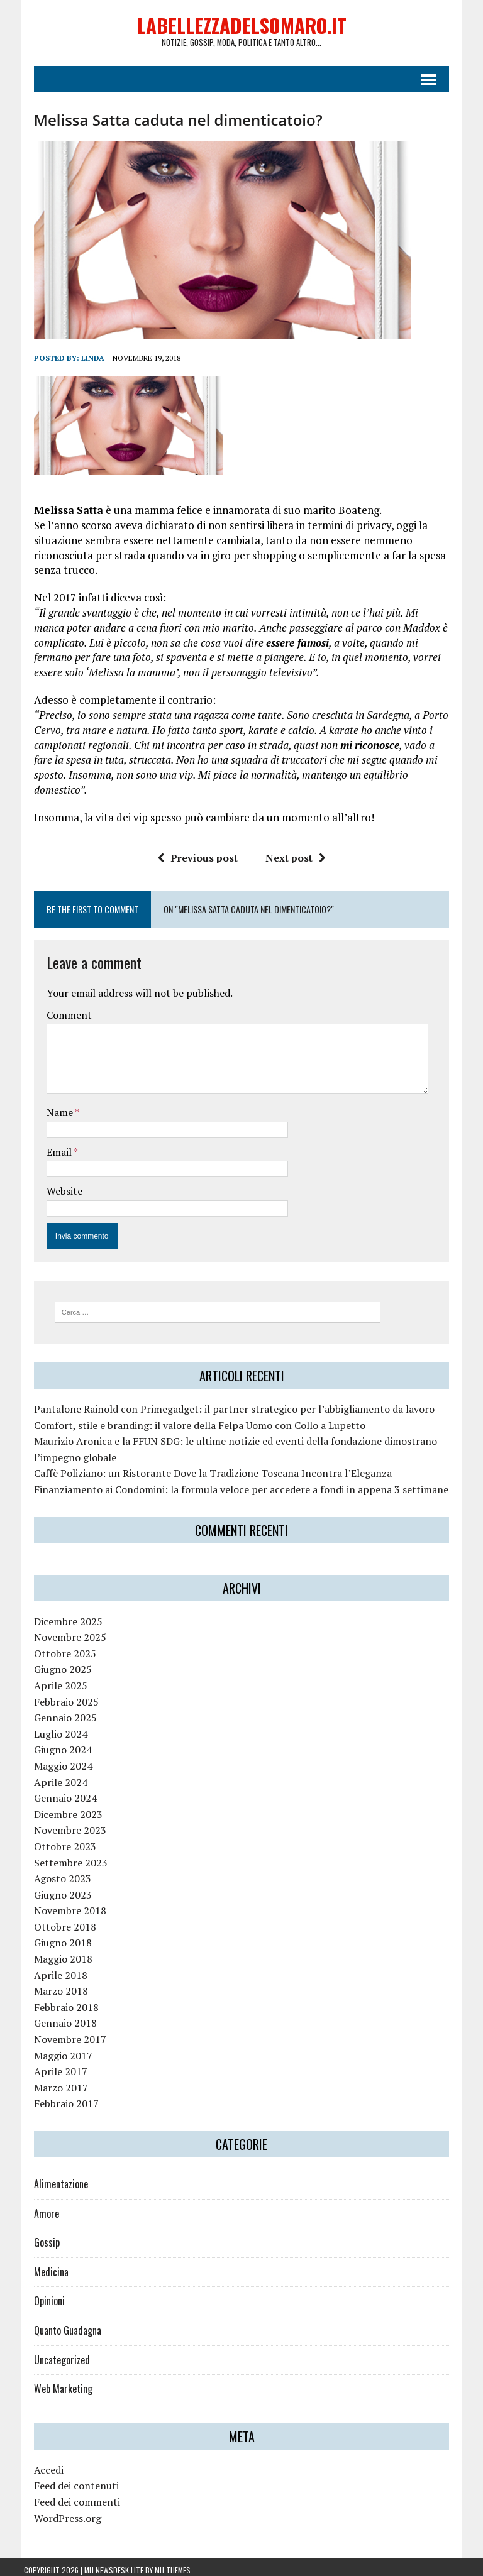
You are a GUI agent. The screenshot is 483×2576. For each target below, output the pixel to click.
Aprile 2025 (50, 1679)
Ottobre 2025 (55, 1647)
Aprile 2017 (50, 2065)
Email (50, 1144)
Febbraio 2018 (56, 2001)
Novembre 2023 (60, 1824)
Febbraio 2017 (56, 2097)
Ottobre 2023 (55, 1840)
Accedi (38, 2463)
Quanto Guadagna (57, 2324)
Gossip (37, 2236)
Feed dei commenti (67, 2495)
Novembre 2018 (60, 1904)
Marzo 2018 (51, 1985)
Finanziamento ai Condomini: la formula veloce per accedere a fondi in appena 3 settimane (231, 1483)
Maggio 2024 (53, 1760)
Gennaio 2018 (55, 2017)
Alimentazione (51, 2177)
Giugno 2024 (53, 1743)
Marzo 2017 (51, 2081)
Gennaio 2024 (55, 1792)
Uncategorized (52, 2353)
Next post (295, 850)
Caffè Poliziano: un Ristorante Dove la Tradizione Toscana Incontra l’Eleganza (203, 1467)
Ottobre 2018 (55, 1920)
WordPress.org (57, 2512)
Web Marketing (53, 2382)
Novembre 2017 (60, 2033)
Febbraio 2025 (56, 1695)
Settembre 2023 (60, 1856)
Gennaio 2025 (55, 1711)
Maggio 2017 (53, 2049)
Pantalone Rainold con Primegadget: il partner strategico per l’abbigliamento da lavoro (224, 1403)
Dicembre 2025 (58, 1615)
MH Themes (173, 2563)
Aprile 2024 (50, 1776)
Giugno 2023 (53, 1888)
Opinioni (39, 2294)
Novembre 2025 (60, 1631)
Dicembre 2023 (58, 1808)
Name (50, 1104)
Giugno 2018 (53, 1937)
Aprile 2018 (50, 1969)
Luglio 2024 (50, 1728)
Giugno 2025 (53, 1663)
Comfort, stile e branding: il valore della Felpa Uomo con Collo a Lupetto (189, 1419)
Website (54, 1183)
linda (82, 364)
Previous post (197, 850)
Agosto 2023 (52, 1872)
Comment (59, 1007)
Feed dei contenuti (66, 2479)
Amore (36, 2207)
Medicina (41, 2265)
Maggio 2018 (53, 1952)
